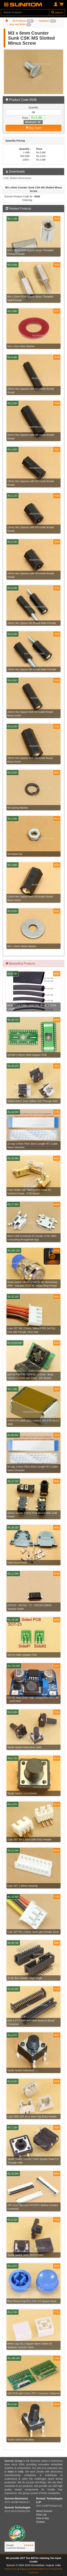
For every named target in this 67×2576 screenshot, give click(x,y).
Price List (41, 2514)
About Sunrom (44, 2511)
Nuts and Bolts (20, 24)
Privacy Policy (48, 2569)
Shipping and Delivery (29, 2569)
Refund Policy (11, 2569)
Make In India (15, 2471)
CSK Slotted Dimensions (17, 178)
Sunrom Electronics (16, 2498)
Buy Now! (33, 127)
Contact (40, 2521)
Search (57, 12)
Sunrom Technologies (17, 2507)
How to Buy (42, 2518)
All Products (23, 20)
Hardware (47, 20)
